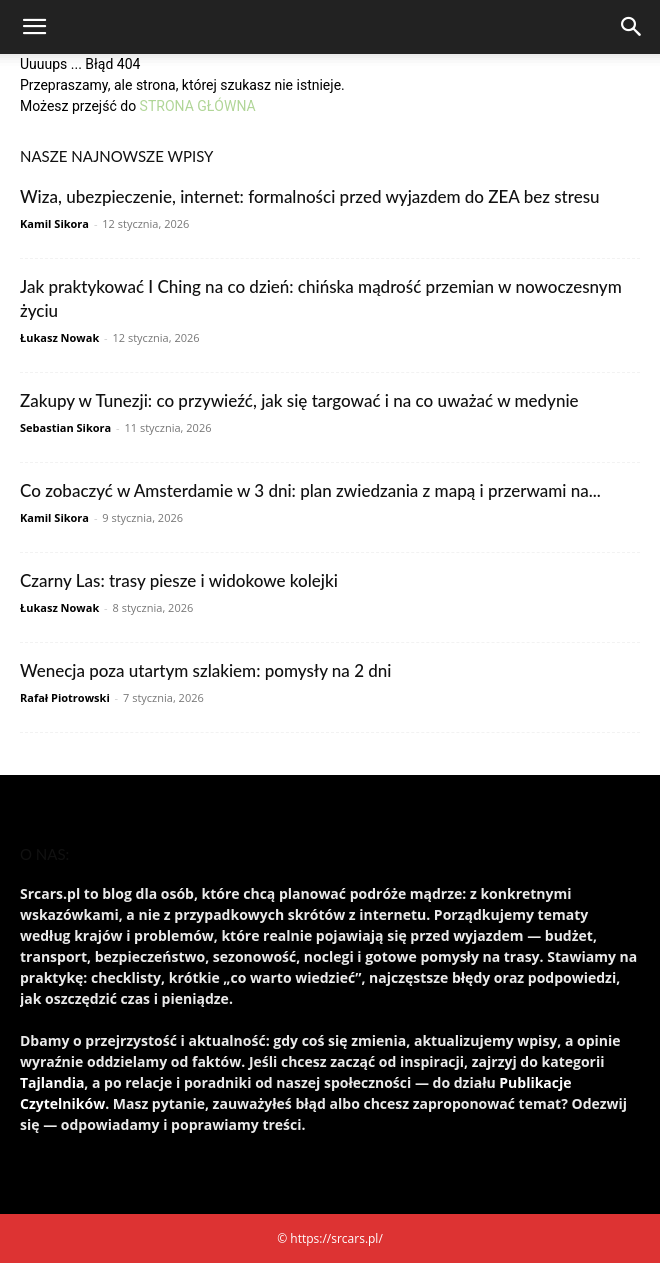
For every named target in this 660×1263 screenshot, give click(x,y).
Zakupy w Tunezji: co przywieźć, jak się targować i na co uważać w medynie (299, 400)
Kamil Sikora (54, 223)
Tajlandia (52, 1082)
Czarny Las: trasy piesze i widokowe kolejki (179, 580)
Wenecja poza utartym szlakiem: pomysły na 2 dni (206, 670)
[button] (34, 27)
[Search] (632, 27)
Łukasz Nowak (59, 337)
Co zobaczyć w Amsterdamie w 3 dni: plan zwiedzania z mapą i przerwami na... (310, 490)
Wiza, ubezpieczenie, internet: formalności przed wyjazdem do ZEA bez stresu (310, 196)
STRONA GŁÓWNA (198, 106)
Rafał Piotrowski (65, 697)
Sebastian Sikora (65, 427)
